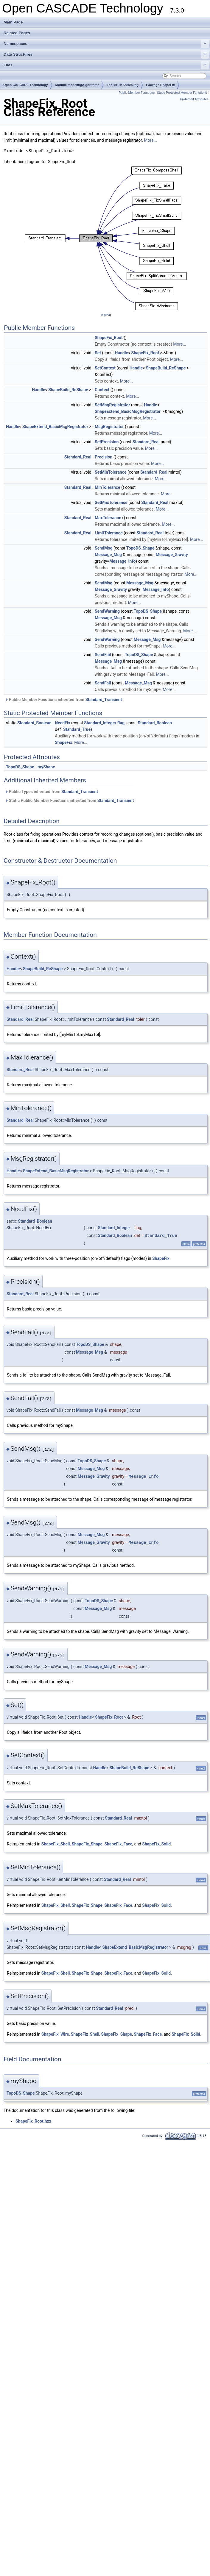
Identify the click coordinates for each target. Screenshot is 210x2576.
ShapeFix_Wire (55, 2034)
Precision (103, 457)
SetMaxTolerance (111, 502)
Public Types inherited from (51, 791)
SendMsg (103, 548)
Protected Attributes (194, 99)
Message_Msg (108, 554)
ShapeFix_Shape (87, 1844)
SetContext (105, 368)
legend (105, 314)
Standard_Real (146, 441)
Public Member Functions (137, 93)
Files (106, 65)
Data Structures (106, 54)
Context (102, 389)
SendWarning (107, 611)
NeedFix (62, 722)
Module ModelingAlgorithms (77, 85)
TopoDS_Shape (140, 548)
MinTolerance (107, 487)
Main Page (13, 22)
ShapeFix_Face (118, 1844)
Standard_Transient (103, 699)
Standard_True (77, 729)
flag (121, 722)
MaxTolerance (108, 517)
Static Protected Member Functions (182, 93)
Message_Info (122, 561)
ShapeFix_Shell (55, 1844)
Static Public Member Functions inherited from (69, 800)
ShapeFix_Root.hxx (33, 2121)
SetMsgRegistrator (112, 404)
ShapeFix (63, 742)
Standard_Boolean (34, 722)
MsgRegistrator (109, 426)
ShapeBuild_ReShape (166, 368)
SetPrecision (107, 441)
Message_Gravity (172, 554)
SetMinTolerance (110, 472)
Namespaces (106, 44)
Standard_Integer (100, 722)
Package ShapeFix (160, 85)
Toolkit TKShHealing (123, 85)
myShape (46, 766)
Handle (121, 352)
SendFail (103, 654)
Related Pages (17, 33)
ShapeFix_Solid (156, 1844)
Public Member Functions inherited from (63, 699)
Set (98, 352)
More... (150, 140)
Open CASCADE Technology (25, 85)
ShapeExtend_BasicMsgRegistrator (128, 411)
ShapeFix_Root (109, 337)
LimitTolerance (109, 533)
